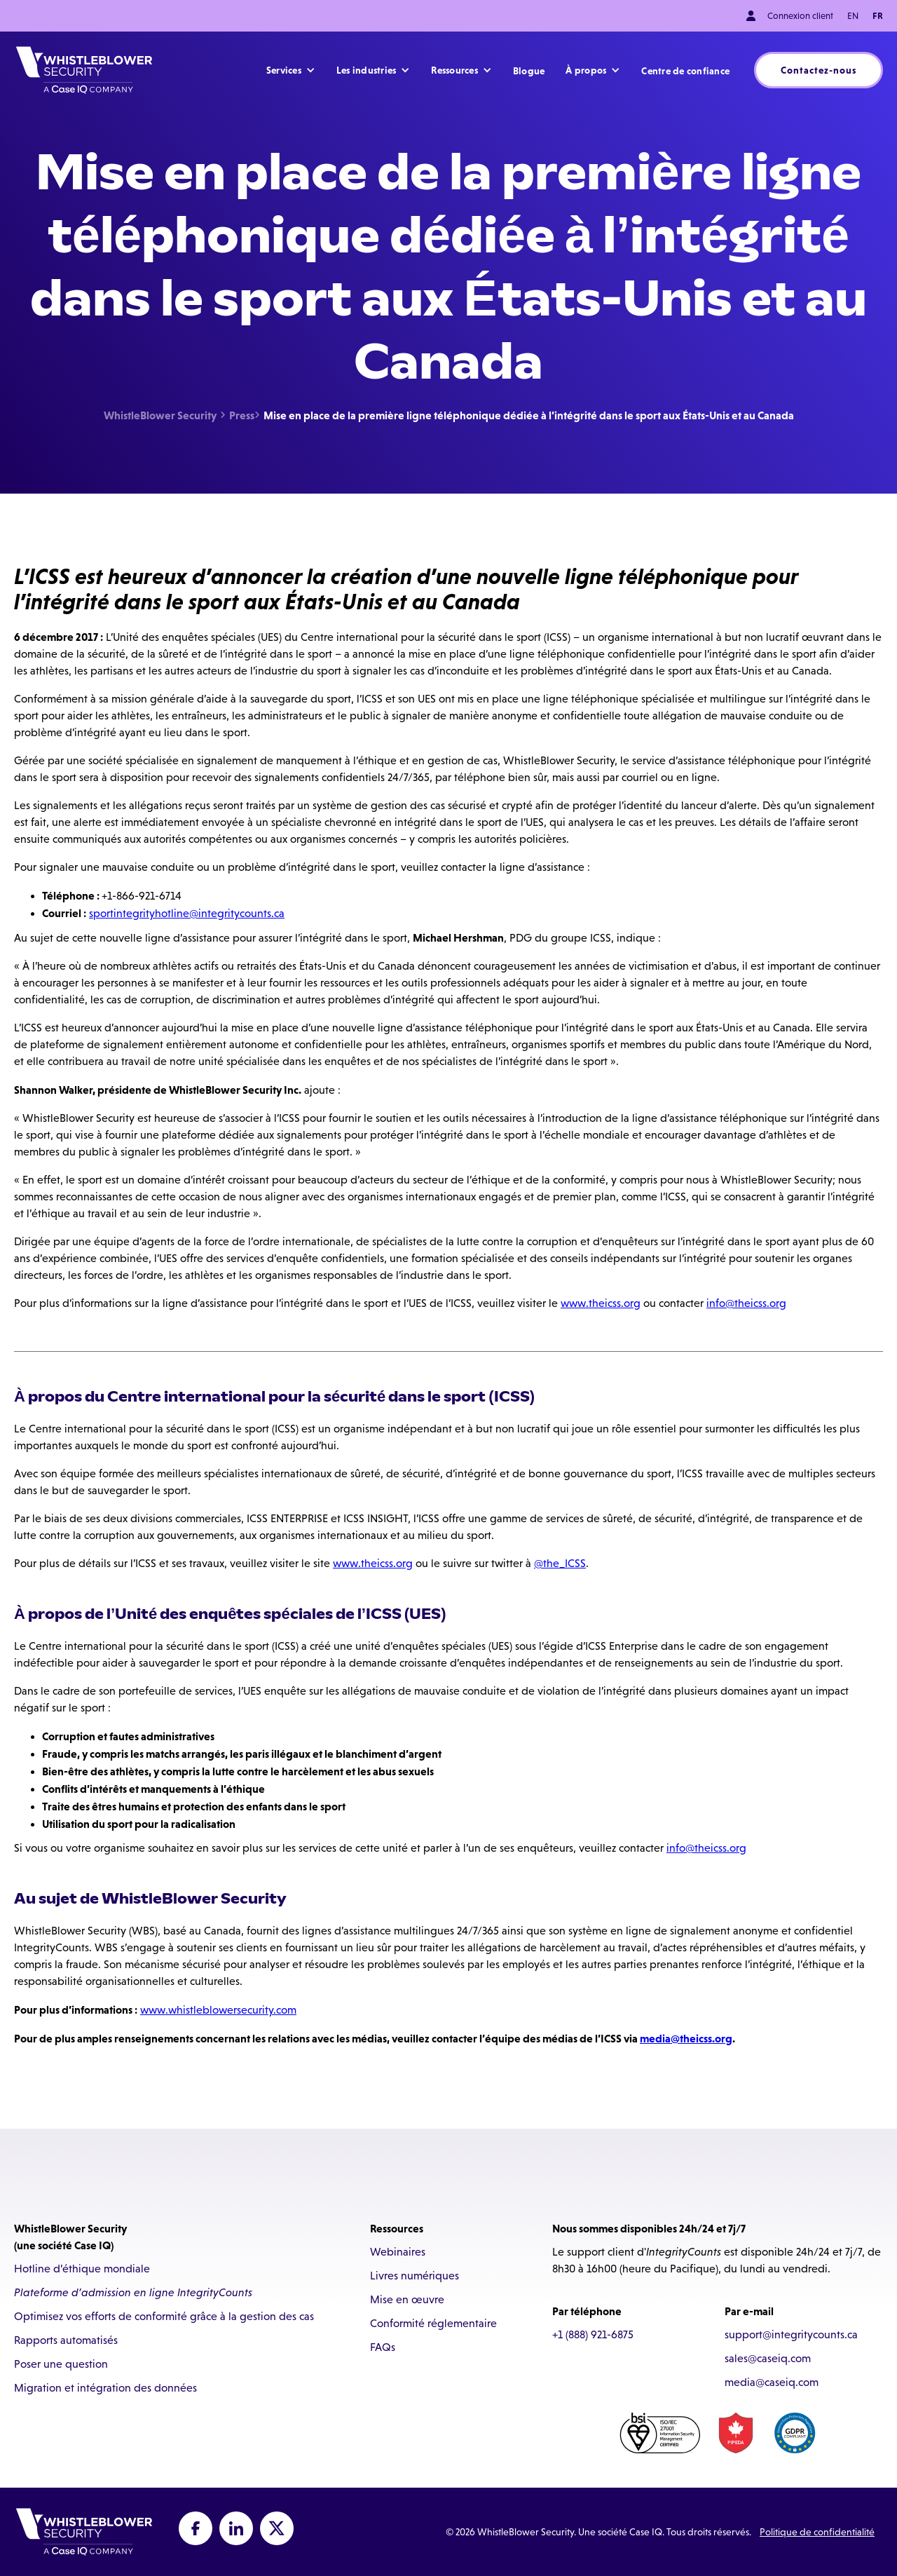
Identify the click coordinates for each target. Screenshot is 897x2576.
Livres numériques (414, 2276)
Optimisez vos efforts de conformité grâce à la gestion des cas (164, 2316)
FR (877, 16)
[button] (290, 70)
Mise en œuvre (407, 2299)
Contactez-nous (818, 70)
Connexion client (799, 16)
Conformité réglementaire (433, 2323)
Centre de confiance (685, 70)
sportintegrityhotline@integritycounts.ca (187, 913)
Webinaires (397, 2252)
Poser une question (61, 2364)
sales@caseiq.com (768, 2358)
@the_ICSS (560, 1563)
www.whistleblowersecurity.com (218, 2010)
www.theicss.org (601, 1303)
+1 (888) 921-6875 (593, 2334)
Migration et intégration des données (105, 2388)
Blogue (529, 70)
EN (852, 16)
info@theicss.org (746, 1303)
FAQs (382, 2347)
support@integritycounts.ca (791, 2334)
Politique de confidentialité (817, 2531)
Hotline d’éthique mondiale (82, 2269)
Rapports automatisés (66, 2340)
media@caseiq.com (772, 2382)
